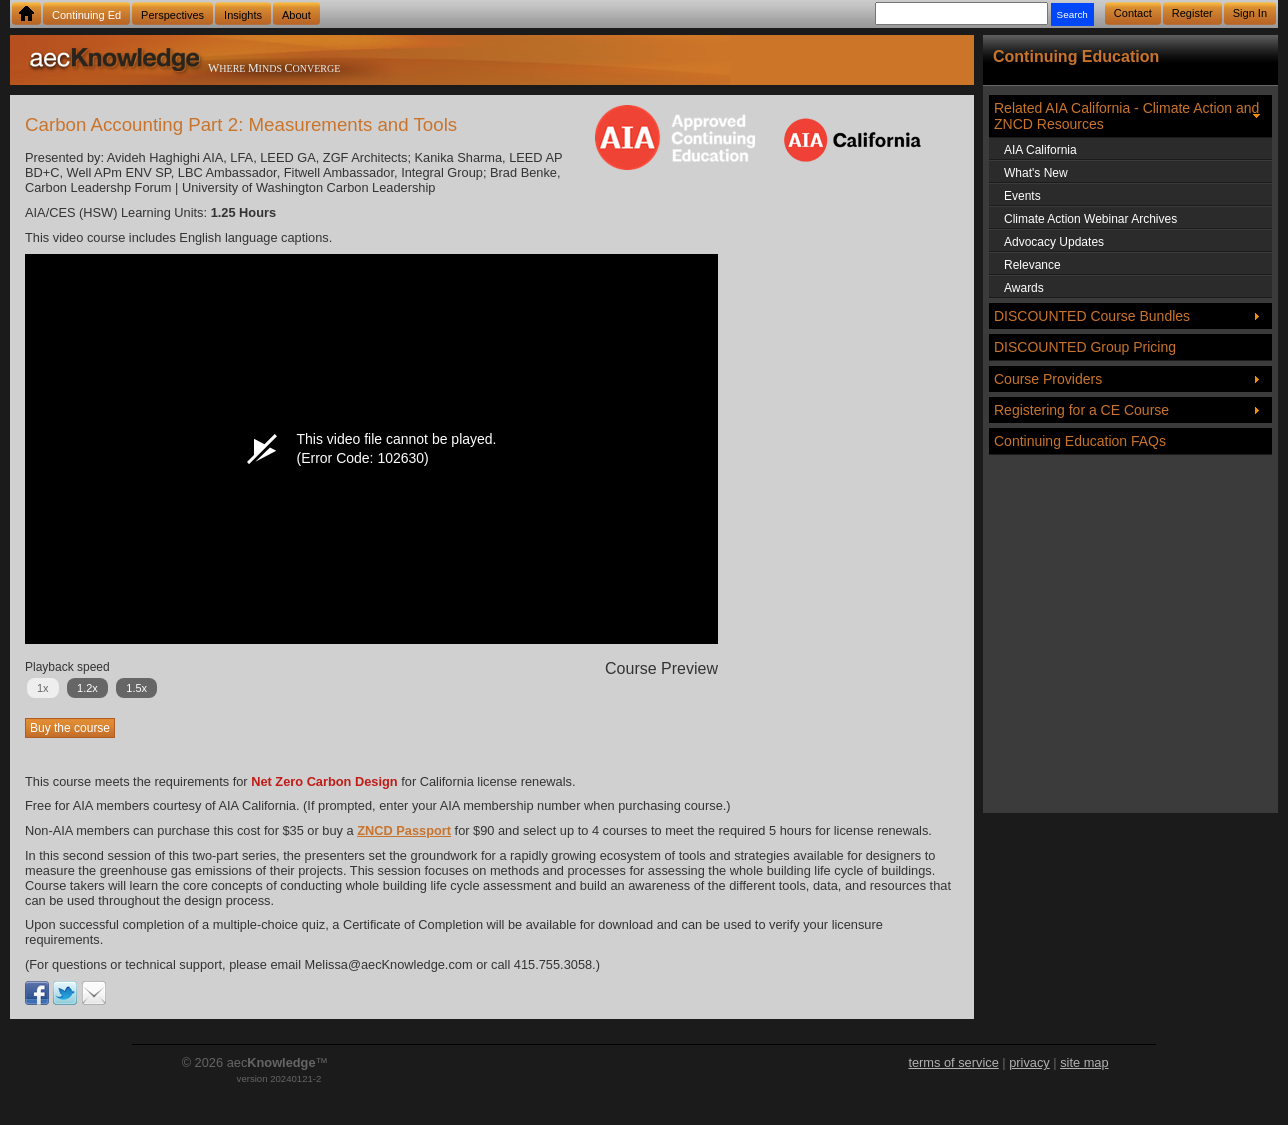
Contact (1133, 13)
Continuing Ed (86, 15)
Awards (1024, 288)
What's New (1036, 173)
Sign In (1250, 13)
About (296, 15)
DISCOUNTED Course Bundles (1092, 316)
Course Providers (1048, 379)
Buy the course (70, 728)
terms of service (953, 1062)
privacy (1029, 1062)
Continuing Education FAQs (1080, 441)
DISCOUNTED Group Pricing (1085, 347)
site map (1084, 1062)
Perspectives (172, 15)
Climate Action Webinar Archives (1090, 219)
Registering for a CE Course (1081, 410)
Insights (243, 15)
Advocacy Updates (1054, 242)
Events (1022, 196)
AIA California (1040, 150)
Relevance (1032, 265)
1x (43, 688)
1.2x (87, 688)
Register (1192, 13)
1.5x (136, 688)
